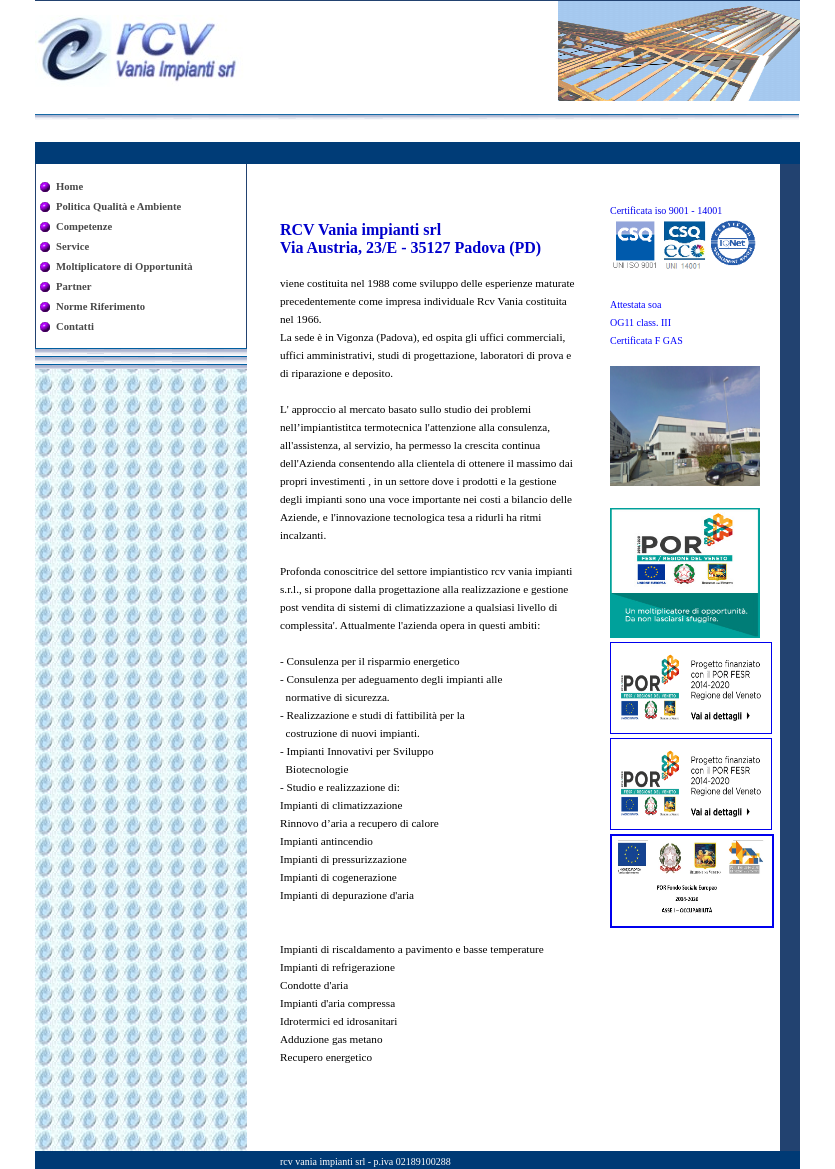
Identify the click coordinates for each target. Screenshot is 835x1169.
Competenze (84, 226)
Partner (74, 286)
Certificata (666, 210)
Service (72, 246)
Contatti (75, 326)
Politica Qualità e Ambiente (118, 206)
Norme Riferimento (100, 306)
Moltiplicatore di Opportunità (124, 266)
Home (69, 186)
